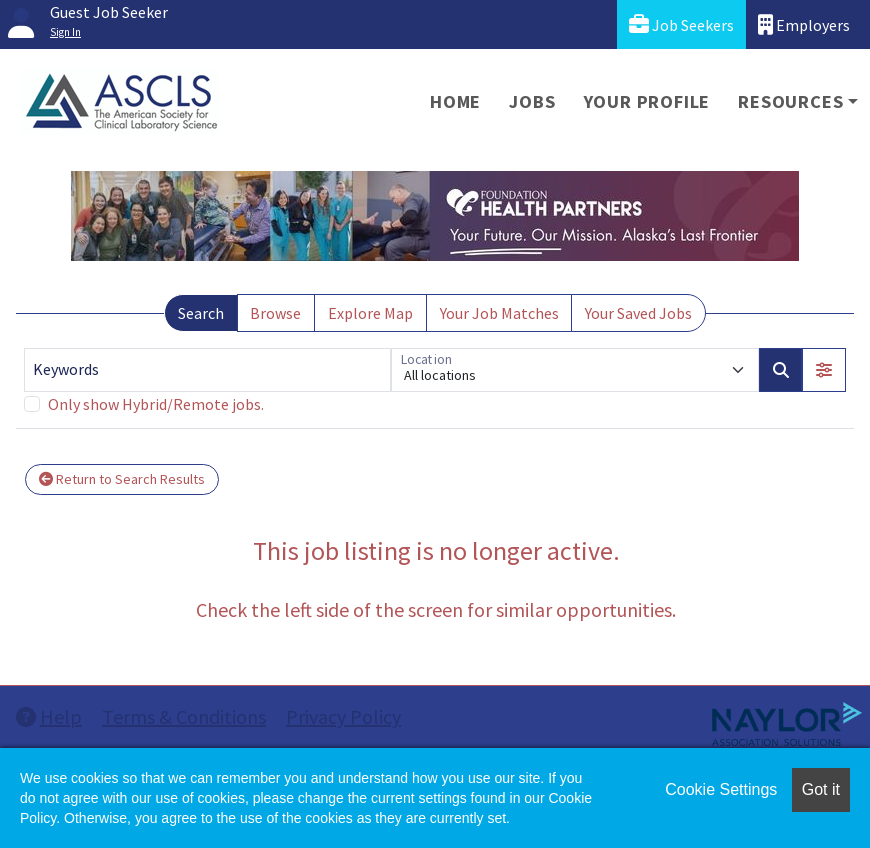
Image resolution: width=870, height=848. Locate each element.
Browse (275, 313)
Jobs (532, 101)
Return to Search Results (122, 479)
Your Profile (647, 101)
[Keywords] (207, 370)
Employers (804, 24)
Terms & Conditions (184, 716)
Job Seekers (681, 24)
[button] (824, 370)
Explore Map (370, 313)
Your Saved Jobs (638, 313)
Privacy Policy (343, 716)
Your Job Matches (499, 313)
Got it (821, 789)
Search (201, 313)
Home (455, 101)
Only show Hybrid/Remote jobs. (156, 404)
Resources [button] (790, 101)
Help (49, 716)
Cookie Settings (721, 789)
